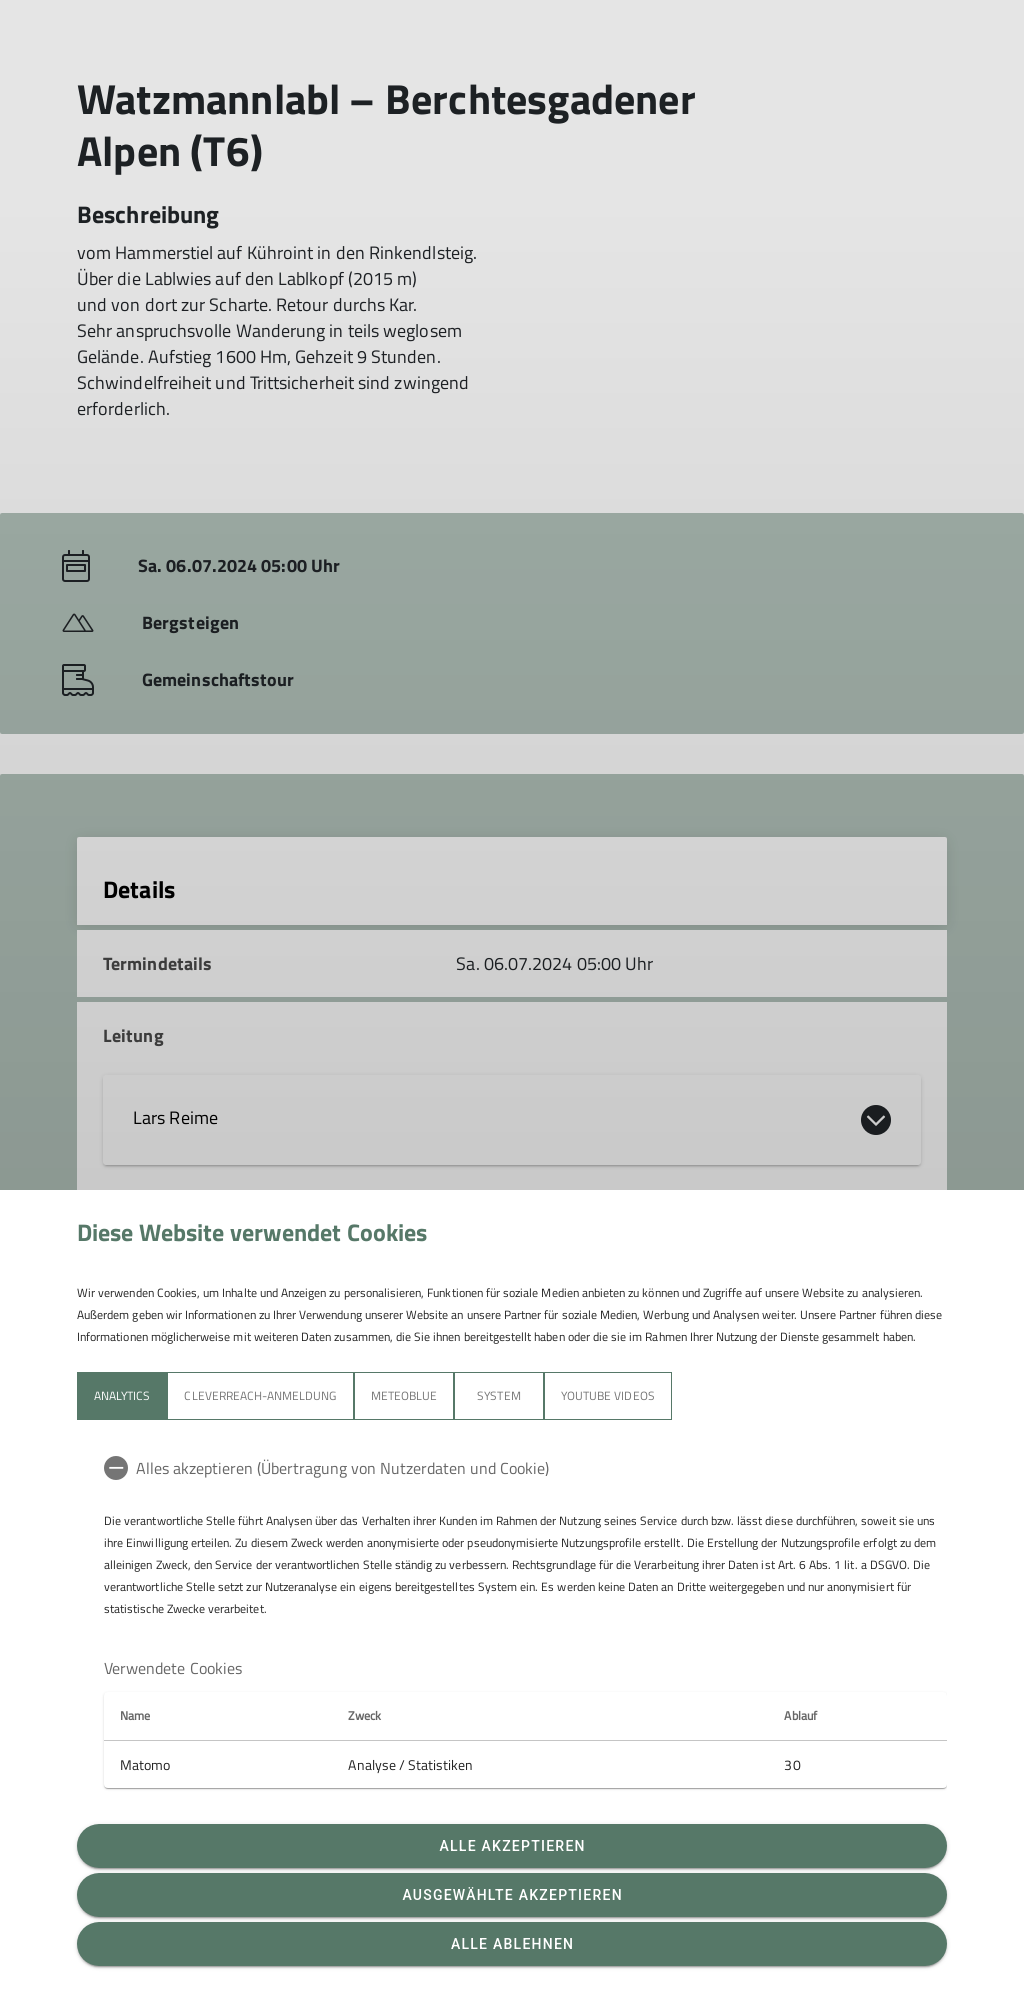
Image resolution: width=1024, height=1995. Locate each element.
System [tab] (498, 1395)
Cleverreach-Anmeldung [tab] (260, 1395)
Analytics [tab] (122, 1395)
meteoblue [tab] (404, 1395)
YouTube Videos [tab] (608, 1395)
